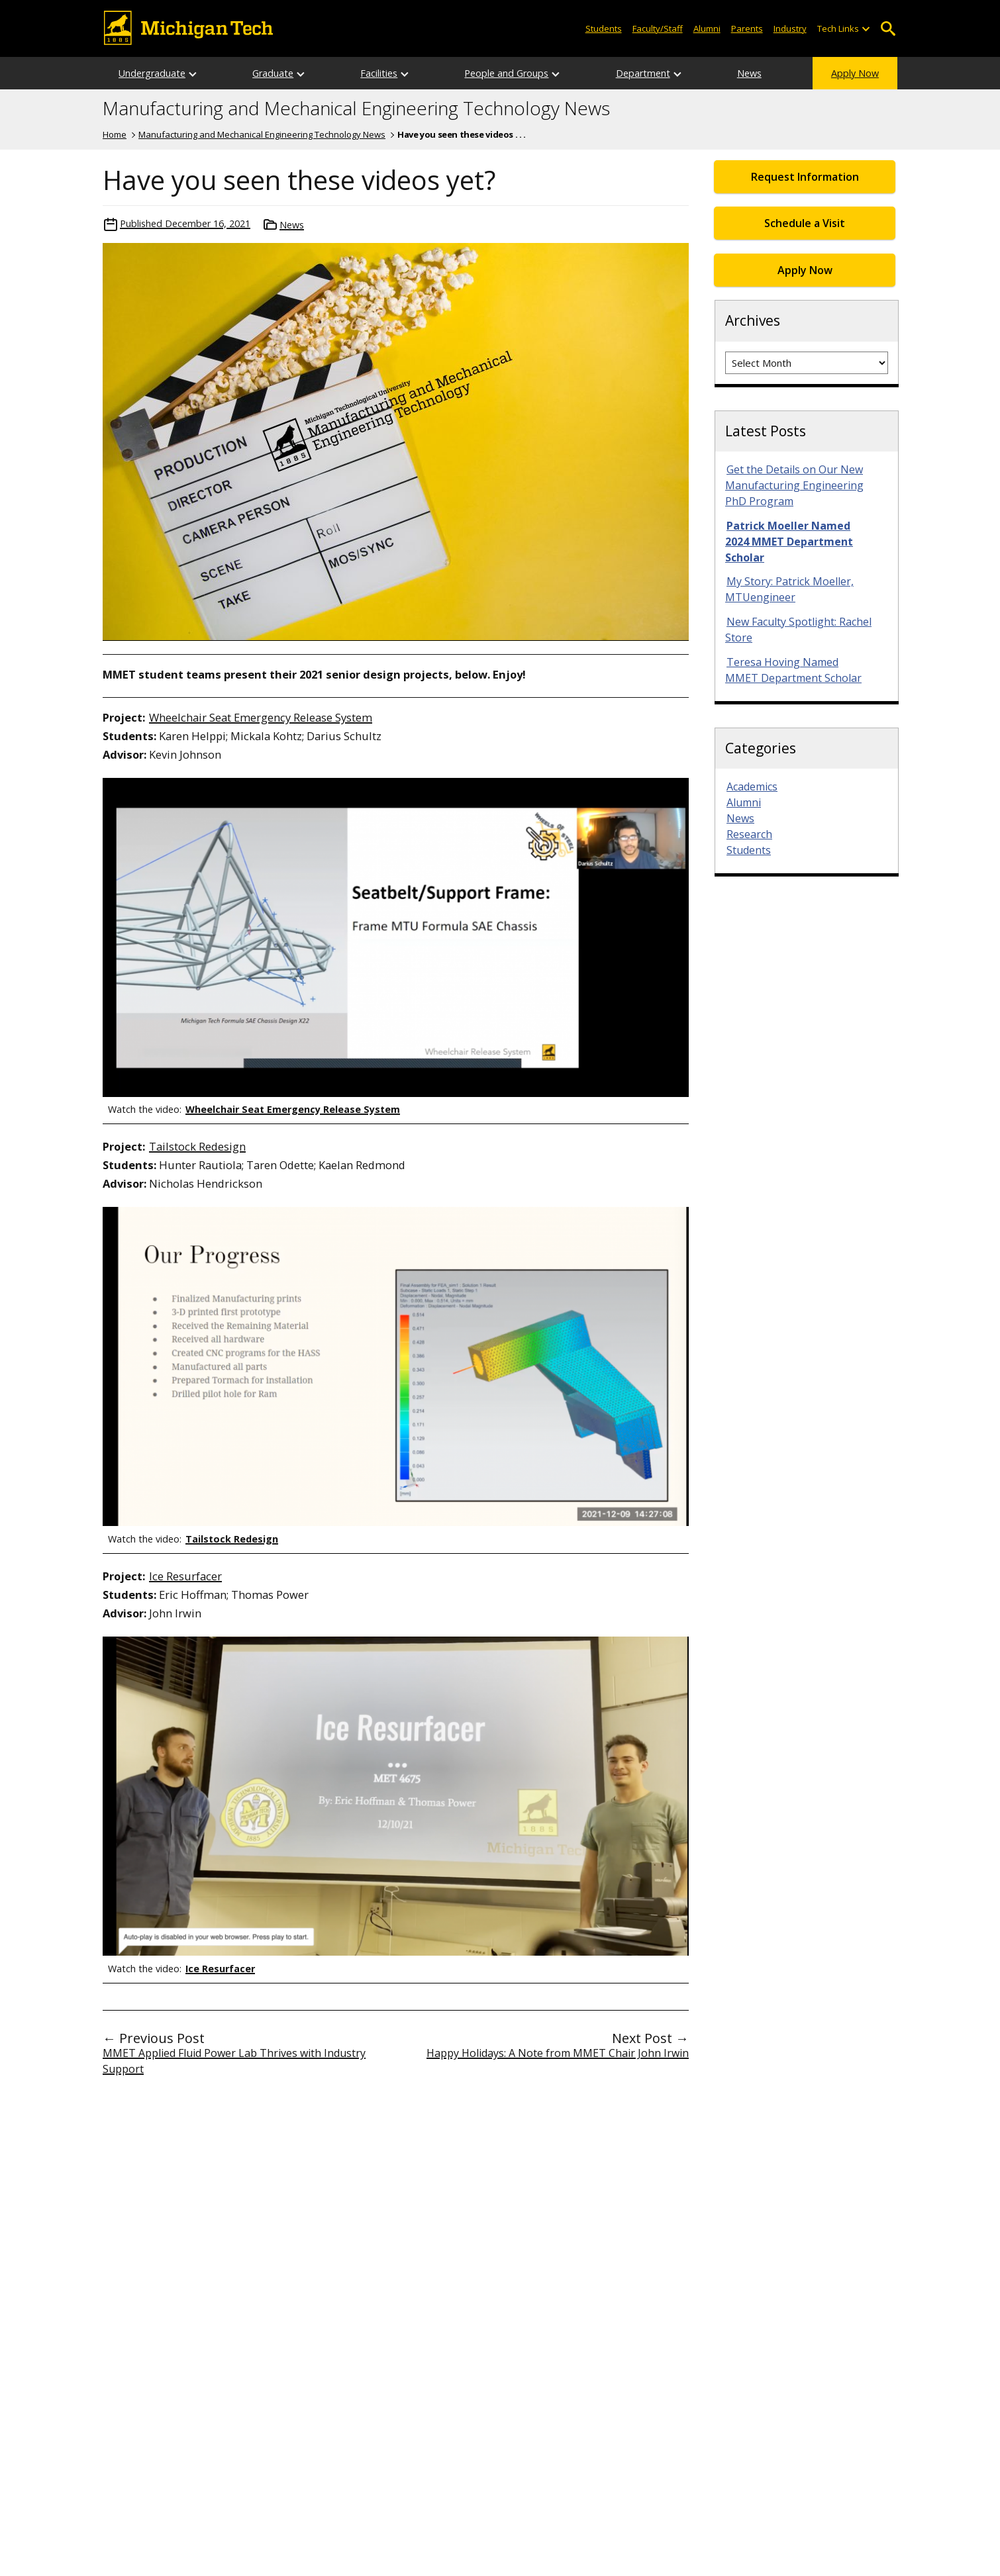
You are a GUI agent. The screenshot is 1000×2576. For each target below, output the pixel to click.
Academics (751, 786)
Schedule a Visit (804, 223)
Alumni (707, 28)
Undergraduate (152, 73)
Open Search (887, 28)
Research (749, 834)
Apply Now (855, 73)
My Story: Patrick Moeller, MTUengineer (789, 589)
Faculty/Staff (657, 28)
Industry (790, 28)
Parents (747, 28)
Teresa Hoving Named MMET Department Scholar (793, 670)
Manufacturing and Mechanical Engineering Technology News (356, 108)
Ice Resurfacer (185, 1576)
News (749, 73)
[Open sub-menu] (865, 29)
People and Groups (506, 73)
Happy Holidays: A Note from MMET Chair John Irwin (557, 2053)
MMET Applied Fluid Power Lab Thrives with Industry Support (234, 2061)
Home (114, 134)
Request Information (805, 176)
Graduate (272, 73)
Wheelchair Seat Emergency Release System (260, 717)
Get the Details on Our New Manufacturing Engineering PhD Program (794, 485)
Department (643, 73)
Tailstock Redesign (197, 1146)
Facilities (378, 73)
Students (603, 28)
